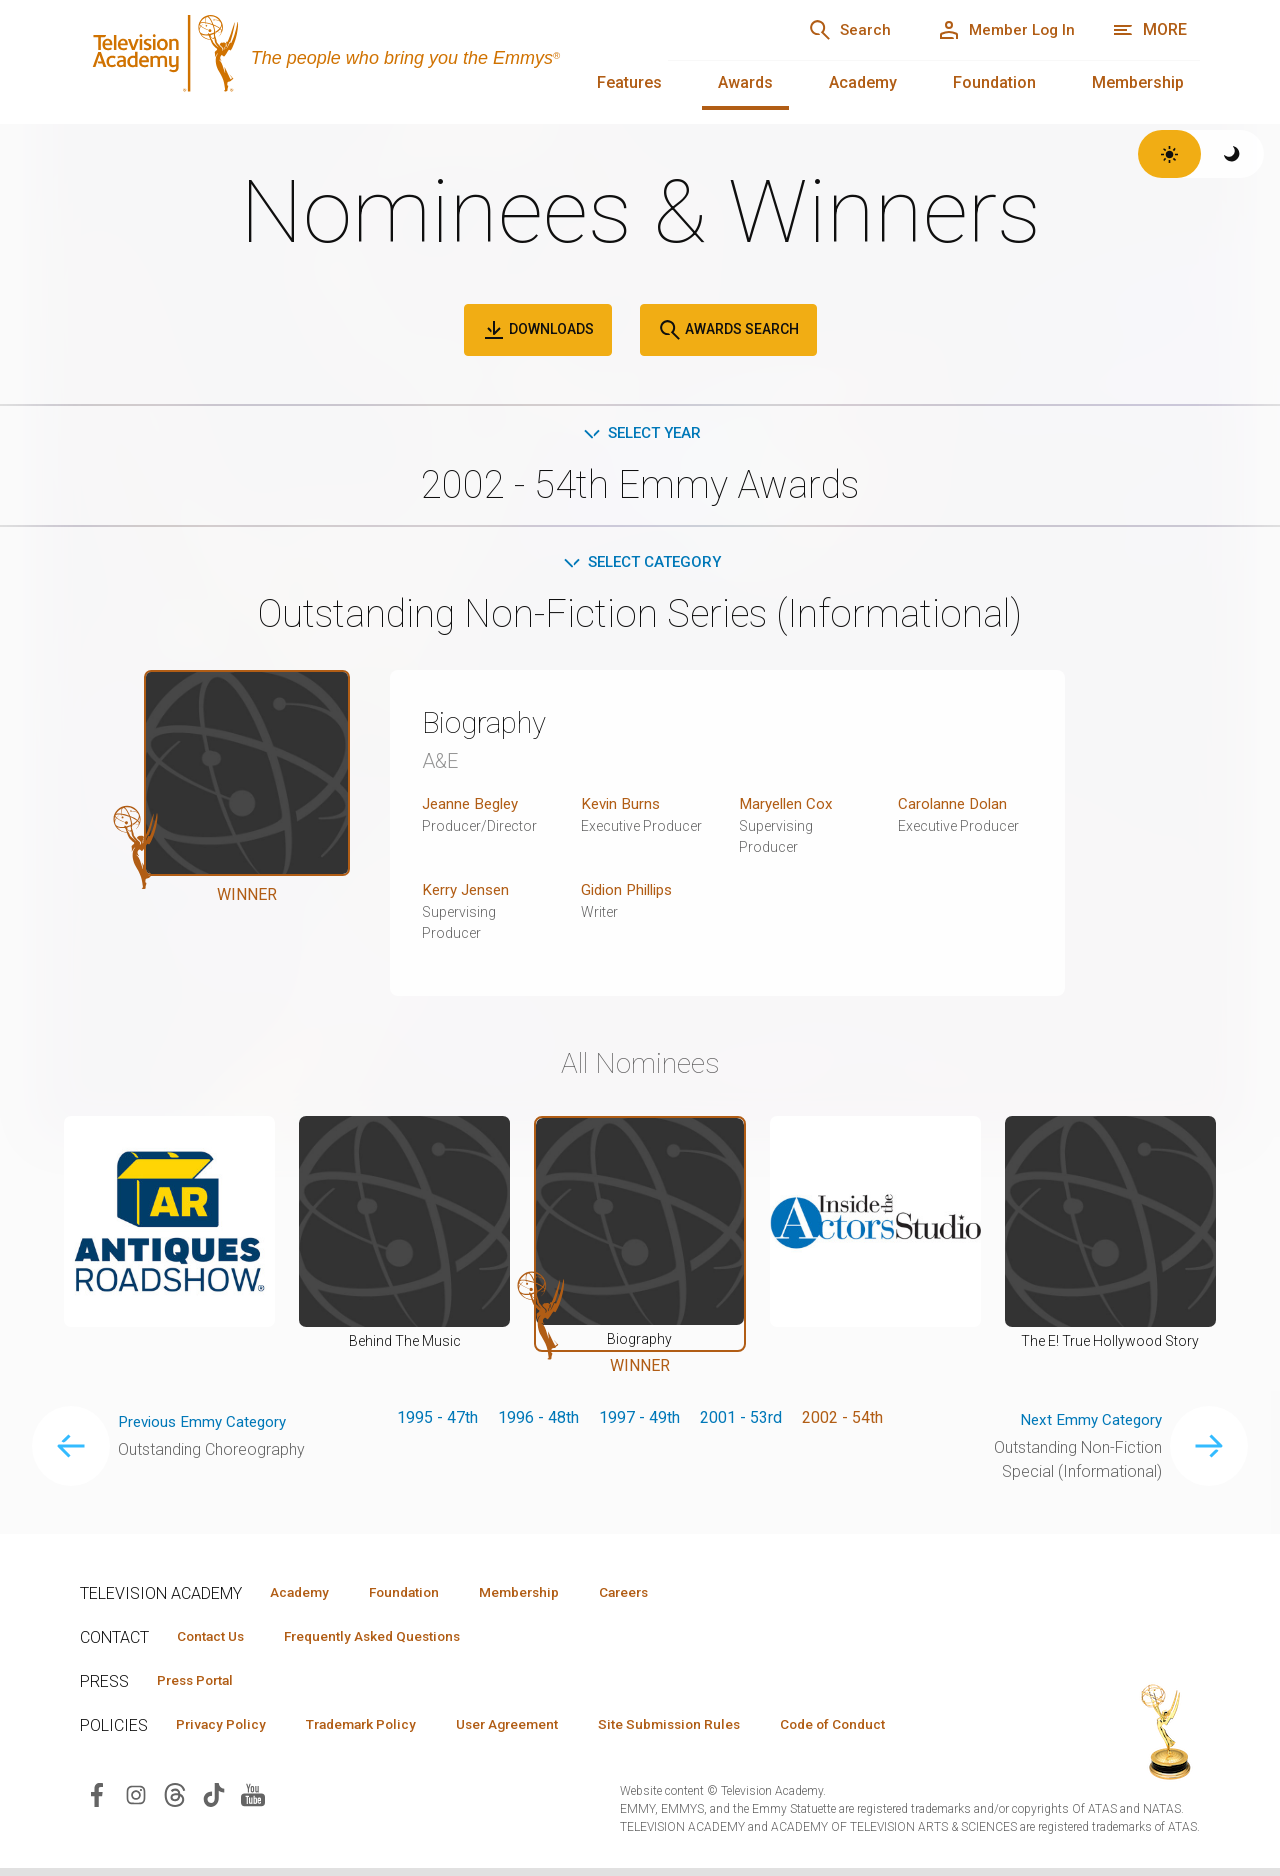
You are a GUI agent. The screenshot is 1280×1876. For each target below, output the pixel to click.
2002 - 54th (842, 1421)
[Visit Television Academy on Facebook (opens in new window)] (97, 1801)
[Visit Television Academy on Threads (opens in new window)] (175, 1801)
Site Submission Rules (711, 1731)
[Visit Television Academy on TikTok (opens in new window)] (214, 1801)
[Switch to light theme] (1169, 154)
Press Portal (202, 1686)
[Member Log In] (999, 30)
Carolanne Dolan (954, 807)
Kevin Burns (622, 807)
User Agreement (537, 1731)
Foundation (994, 82)
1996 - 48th (538, 1421)
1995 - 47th (437, 1421)
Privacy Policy (226, 1731)
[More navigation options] (1149, 30)
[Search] (830, 30)
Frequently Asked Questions (390, 1641)
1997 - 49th (639, 1421)
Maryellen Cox (789, 807)
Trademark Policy (378, 1731)
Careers (661, 1596)
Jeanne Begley (474, 807)
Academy (863, 82)
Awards (745, 82)
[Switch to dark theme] (1232, 154)
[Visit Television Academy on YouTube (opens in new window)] (253, 1801)
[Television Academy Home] (354, 60)
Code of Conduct (887, 1731)
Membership (1138, 82)
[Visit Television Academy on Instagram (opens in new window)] (136, 1801)
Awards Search (728, 330)
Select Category (640, 564)
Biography (491, 726)
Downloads (538, 330)
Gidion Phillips (631, 893)
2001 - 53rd (741, 1421)
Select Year (640, 433)
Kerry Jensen (468, 893)
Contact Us (216, 1641)
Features (629, 82)
